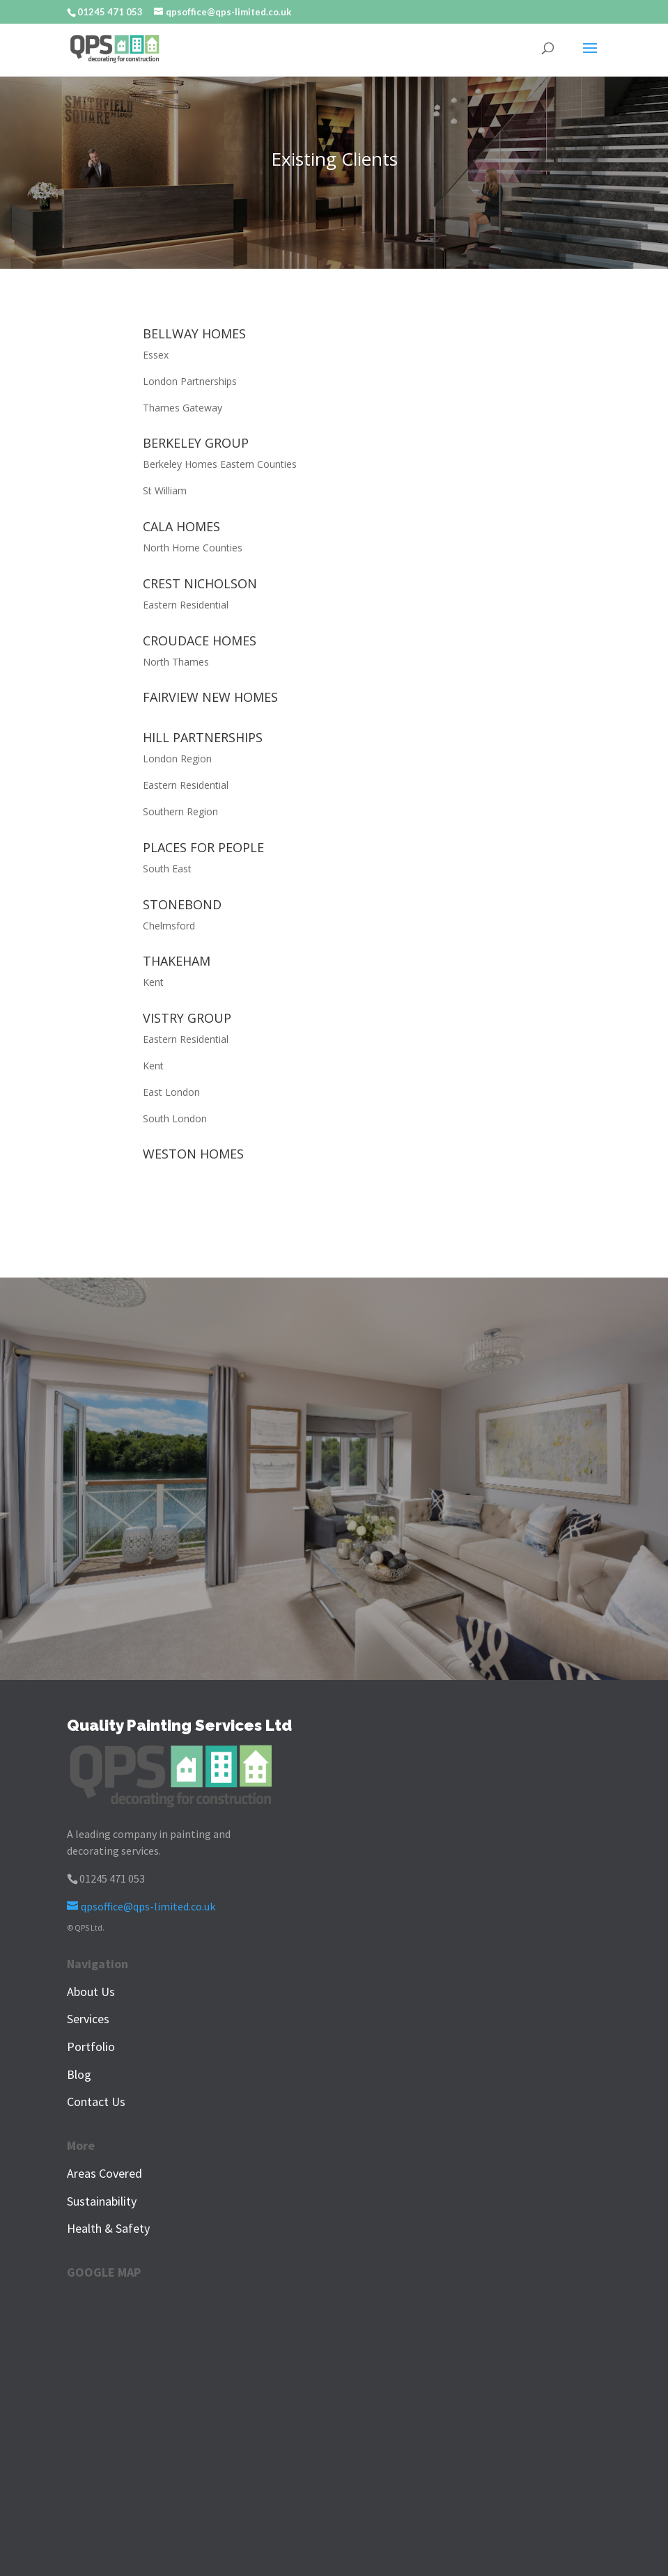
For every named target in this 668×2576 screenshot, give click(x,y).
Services (88, 2019)
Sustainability (102, 2201)
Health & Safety (108, 2228)
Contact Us (96, 2102)
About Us (91, 1992)
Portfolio (91, 2047)
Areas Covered (104, 2173)
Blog (79, 2074)
